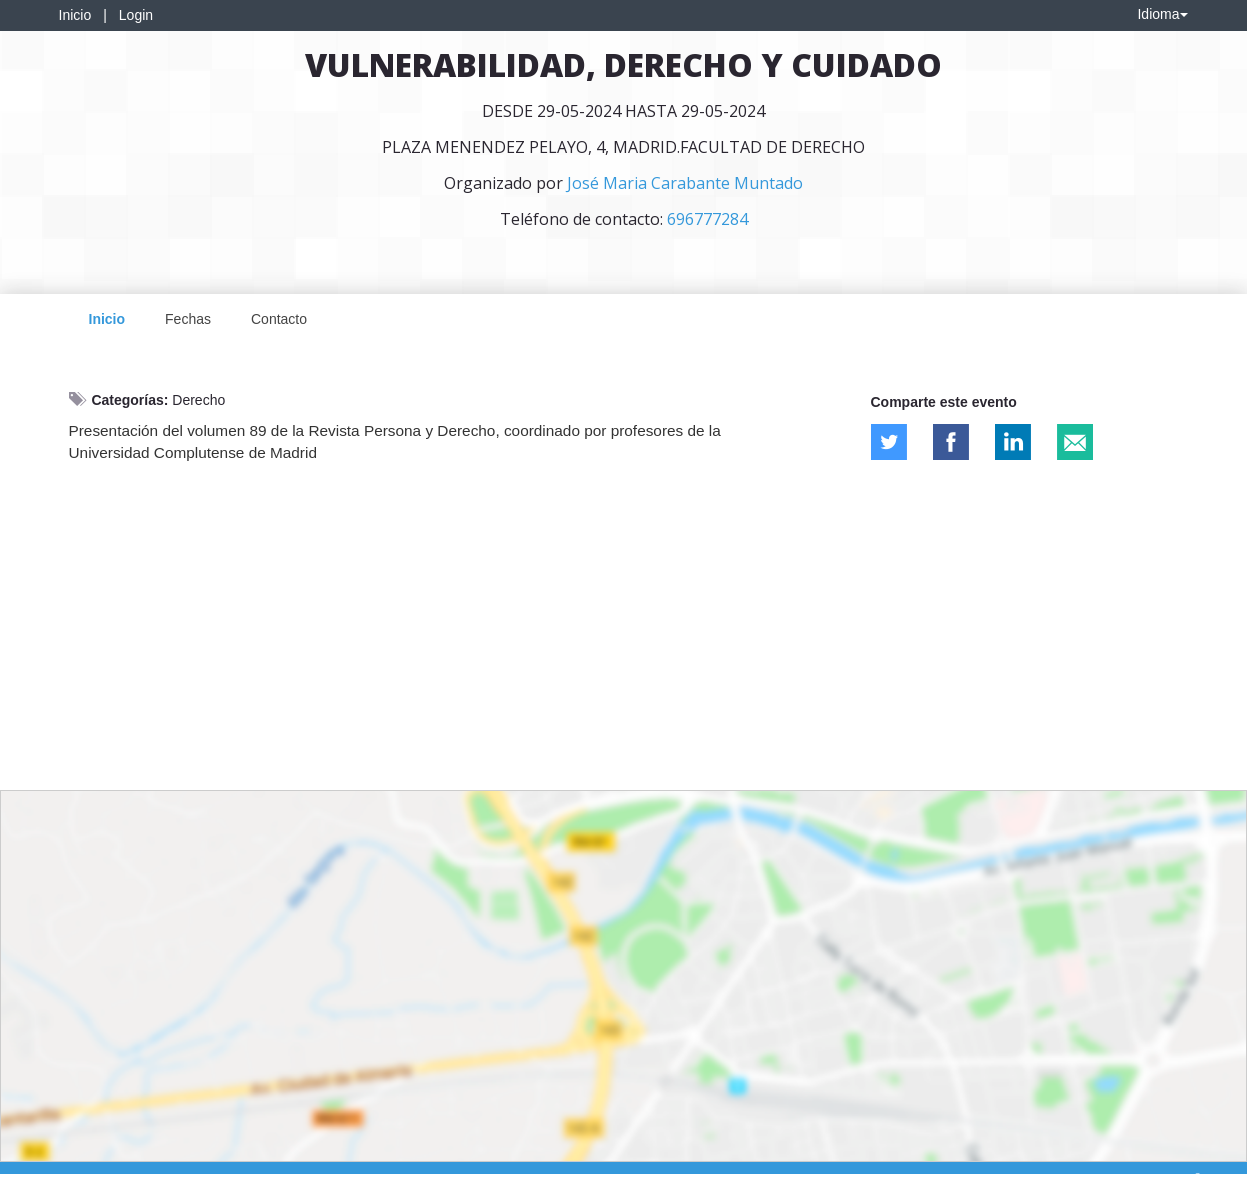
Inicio (75, 15)
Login (136, 15)
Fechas (188, 319)
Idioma (1162, 14)
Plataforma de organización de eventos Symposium (634, 1179)
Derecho (198, 400)
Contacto (279, 319)
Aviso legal (45, 1179)
